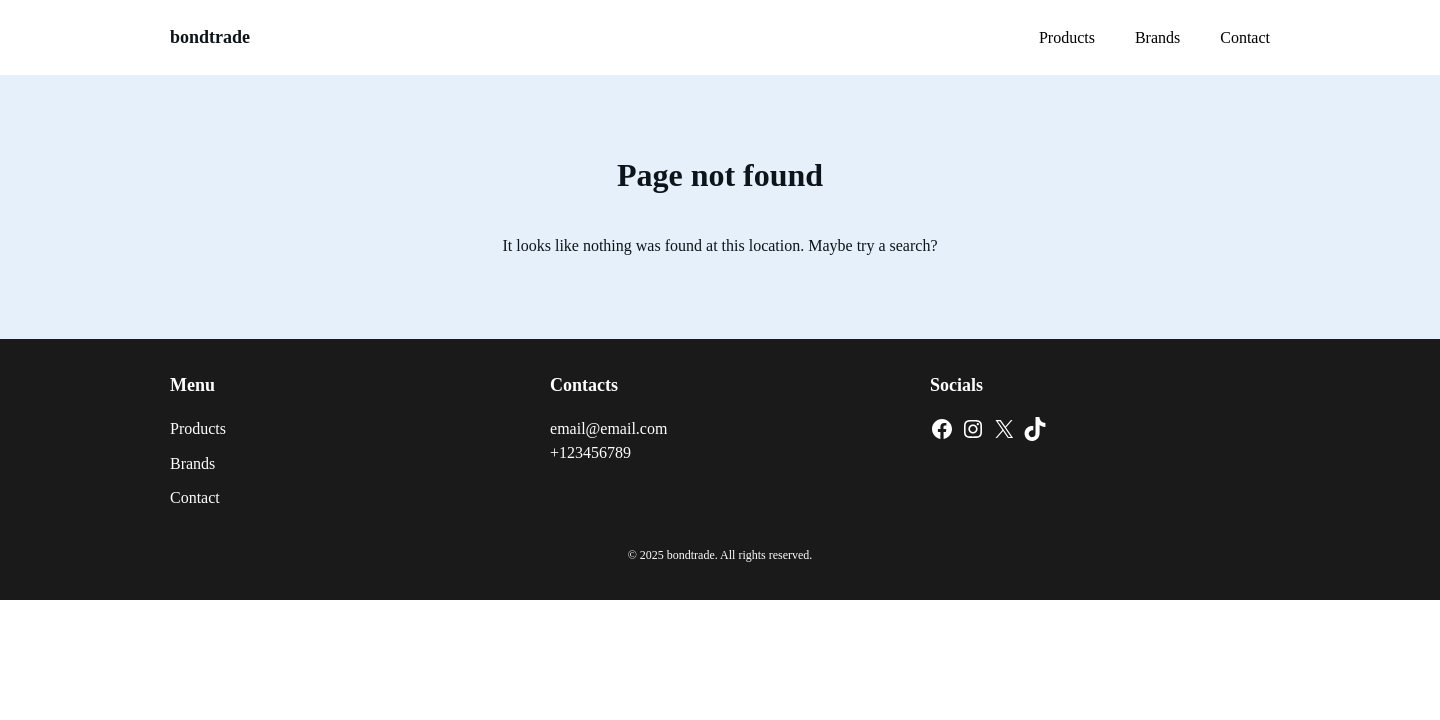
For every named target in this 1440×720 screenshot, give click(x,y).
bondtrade (210, 37)
